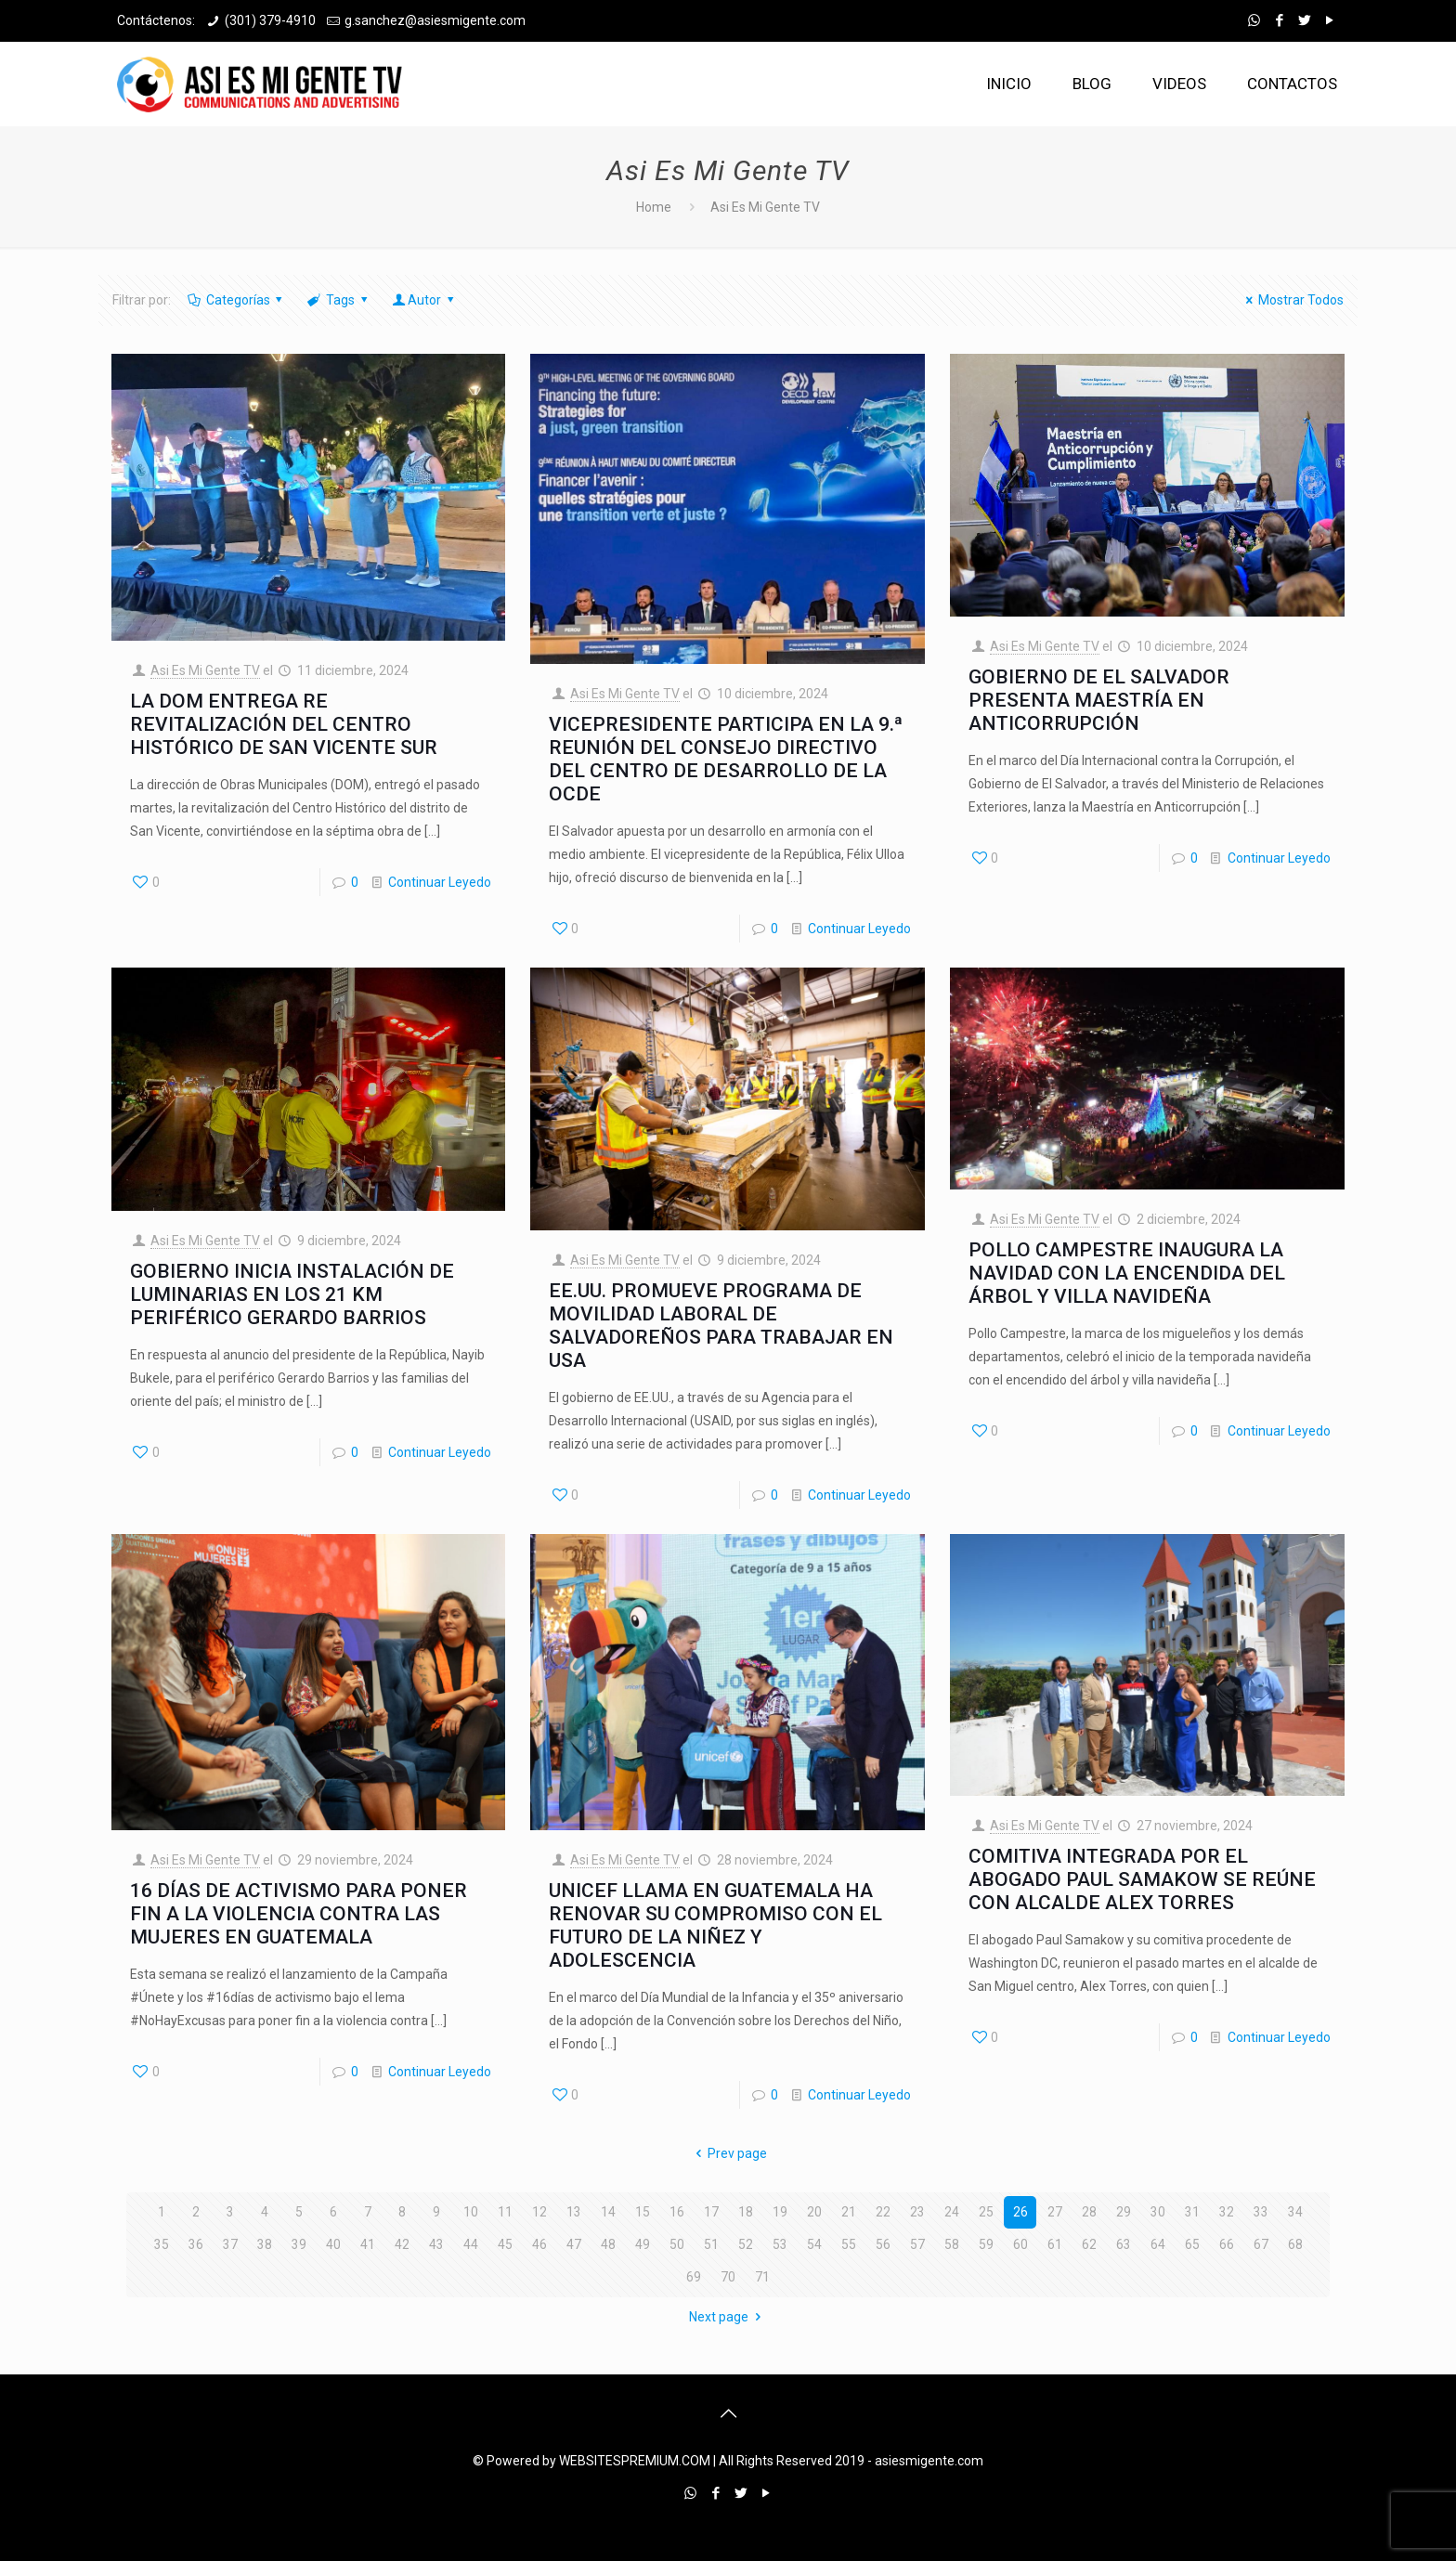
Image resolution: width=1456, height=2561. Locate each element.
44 (470, 2244)
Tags (338, 299)
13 (573, 2211)
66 (1226, 2244)
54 (814, 2244)
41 (367, 2244)
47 (573, 2244)
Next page (728, 2316)
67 (1261, 2244)
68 (1295, 2244)
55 (848, 2244)
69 (693, 2276)
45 (505, 2244)
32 (1226, 2211)
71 (762, 2276)
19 (780, 2211)
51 (711, 2244)
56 (883, 2244)
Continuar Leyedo (439, 882)
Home (653, 207)
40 (333, 2244)
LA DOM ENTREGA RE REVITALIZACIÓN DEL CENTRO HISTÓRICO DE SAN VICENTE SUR (283, 724)
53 (780, 2244)
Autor (424, 299)
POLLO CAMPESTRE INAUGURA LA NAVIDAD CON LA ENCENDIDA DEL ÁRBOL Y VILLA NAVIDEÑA (1126, 1273)
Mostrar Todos (1292, 299)
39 (299, 2244)
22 (883, 2211)
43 (436, 2244)
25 (986, 2211)
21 (848, 2211)
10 (470, 2211)
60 (1020, 2244)
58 (951, 2244)
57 (917, 2244)
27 (1054, 2211)
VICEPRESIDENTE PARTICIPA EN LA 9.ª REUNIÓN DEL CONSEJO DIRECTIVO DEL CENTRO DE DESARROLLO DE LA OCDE (726, 759)
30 (1157, 2211)
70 (728, 2276)
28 (1089, 2211)
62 (1089, 2244)
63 (1123, 2244)
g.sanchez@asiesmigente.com (435, 20)
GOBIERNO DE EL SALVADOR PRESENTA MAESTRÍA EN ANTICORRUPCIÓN (1098, 700)
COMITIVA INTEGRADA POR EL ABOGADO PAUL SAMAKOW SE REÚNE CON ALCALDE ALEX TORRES (1142, 1879)
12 (539, 2211)
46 (539, 2244)
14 (608, 2211)
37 (230, 2244)
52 (745, 2244)
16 (677, 2211)
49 (642, 2244)
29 (1123, 2211)
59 (986, 2244)
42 (402, 2244)
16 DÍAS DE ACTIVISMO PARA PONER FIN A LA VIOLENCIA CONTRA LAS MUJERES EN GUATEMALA (298, 1913)
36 (195, 2244)
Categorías (236, 299)
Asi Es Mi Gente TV (205, 670)
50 (677, 2244)
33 (1261, 2211)
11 (505, 2211)
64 (1157, 2244)
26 (1020, 2211)
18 (745, 2211)
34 (1295, 2211)
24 (951, 2211)
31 (1192, 2211)
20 (814, 2211)
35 (161, 2244)
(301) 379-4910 (270, 20)
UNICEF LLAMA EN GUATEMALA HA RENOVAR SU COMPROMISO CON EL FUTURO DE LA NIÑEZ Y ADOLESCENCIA (715, 1925)
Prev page (728, 2153)
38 (264, 2244)
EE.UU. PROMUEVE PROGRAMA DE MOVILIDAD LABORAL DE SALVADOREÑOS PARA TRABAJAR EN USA (721, 1326)
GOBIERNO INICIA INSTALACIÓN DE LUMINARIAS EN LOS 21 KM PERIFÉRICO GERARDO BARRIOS (292, 1294)
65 (1192, 2244)
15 (642, 2211)
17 (711, 2211)
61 (1054, 2244)
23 (917, 2211)
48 (608, 2244)
